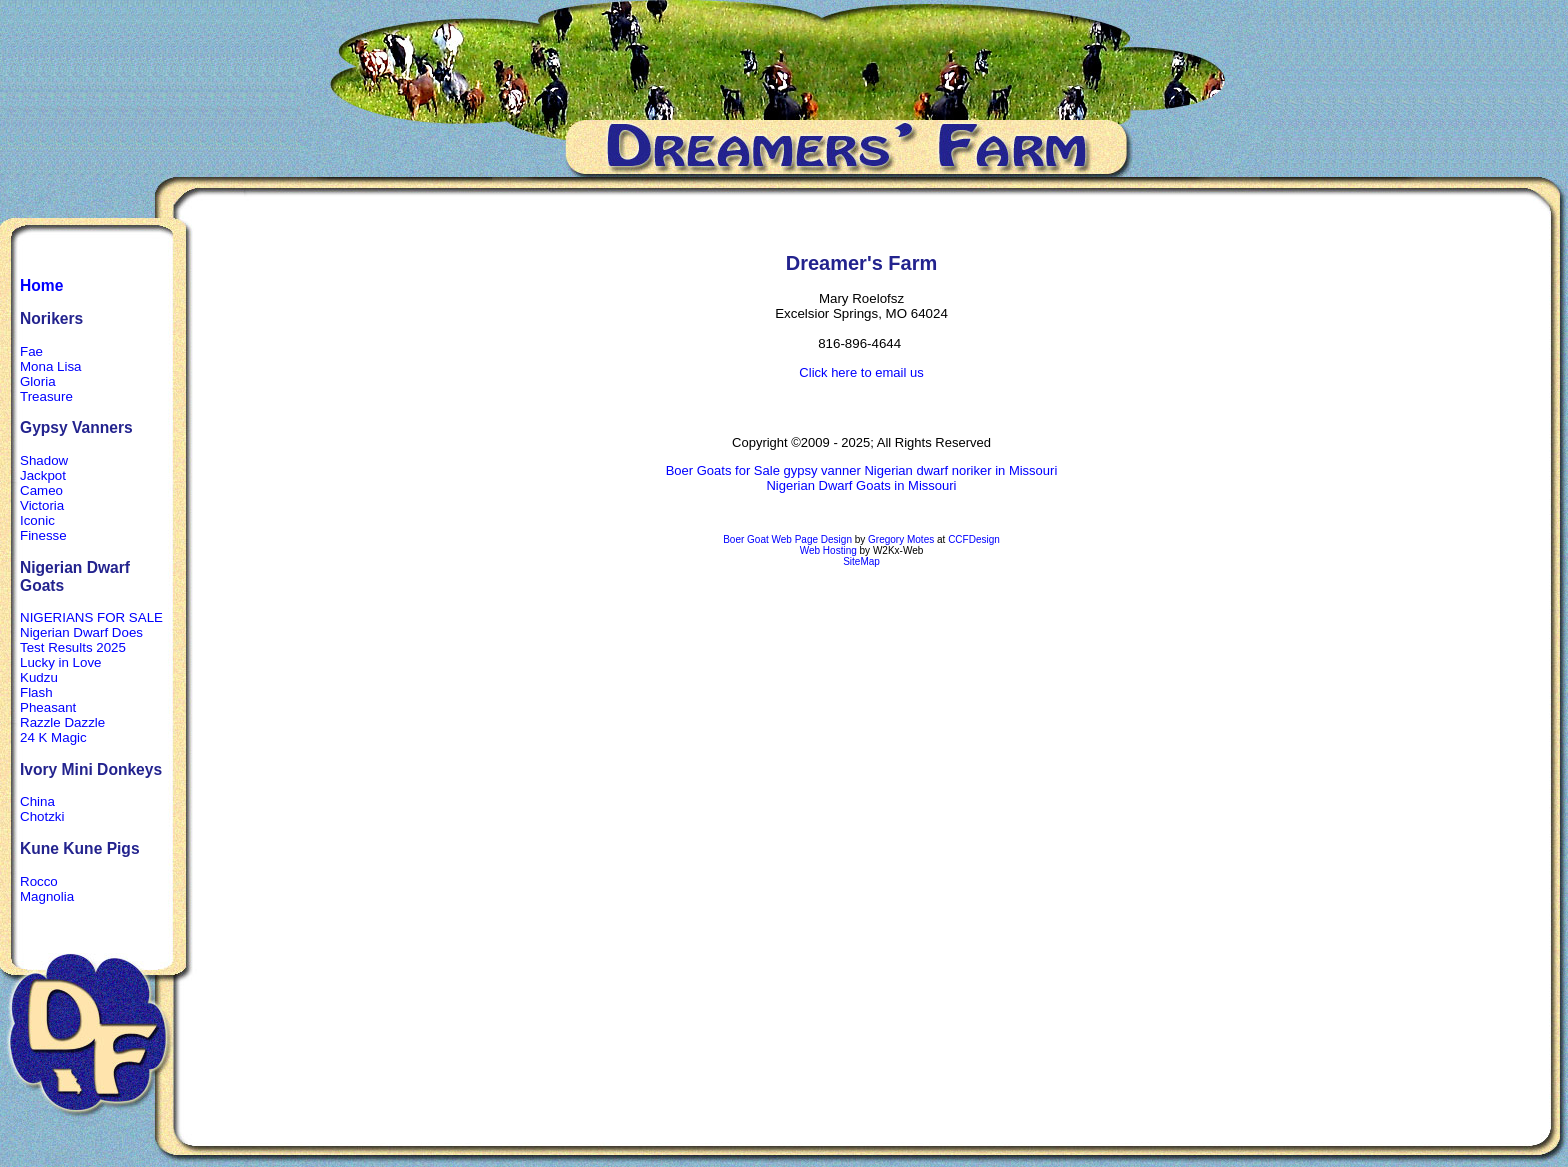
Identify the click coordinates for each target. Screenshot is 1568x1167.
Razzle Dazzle (62, 722)
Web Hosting (828, 550)
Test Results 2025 (73, 647)
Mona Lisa (51, 366)
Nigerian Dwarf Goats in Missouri (861, 485)
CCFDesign (974, 539)
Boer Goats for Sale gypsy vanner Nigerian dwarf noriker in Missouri (862, 470)
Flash (36, 692)
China (37, 801)
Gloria (38, 381)
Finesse (43, 535)
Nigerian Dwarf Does (81, 632)
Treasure (46, 396)
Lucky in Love (61, 662)
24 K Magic (53, 737)
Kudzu (39, 677)
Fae (31, 351)
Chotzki (42, 816)
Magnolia (47, 896)
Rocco (39, 881)
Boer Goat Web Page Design (787, 539)
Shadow (44, 460)
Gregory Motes (901, 539)
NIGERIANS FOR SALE (91, 617)
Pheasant (48, 707)
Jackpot (43, 475)
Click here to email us (861, 372)
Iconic (37, 520)
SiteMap (861, 561)
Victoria (42, 505)
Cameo (41, 490)
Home (41, 285)
